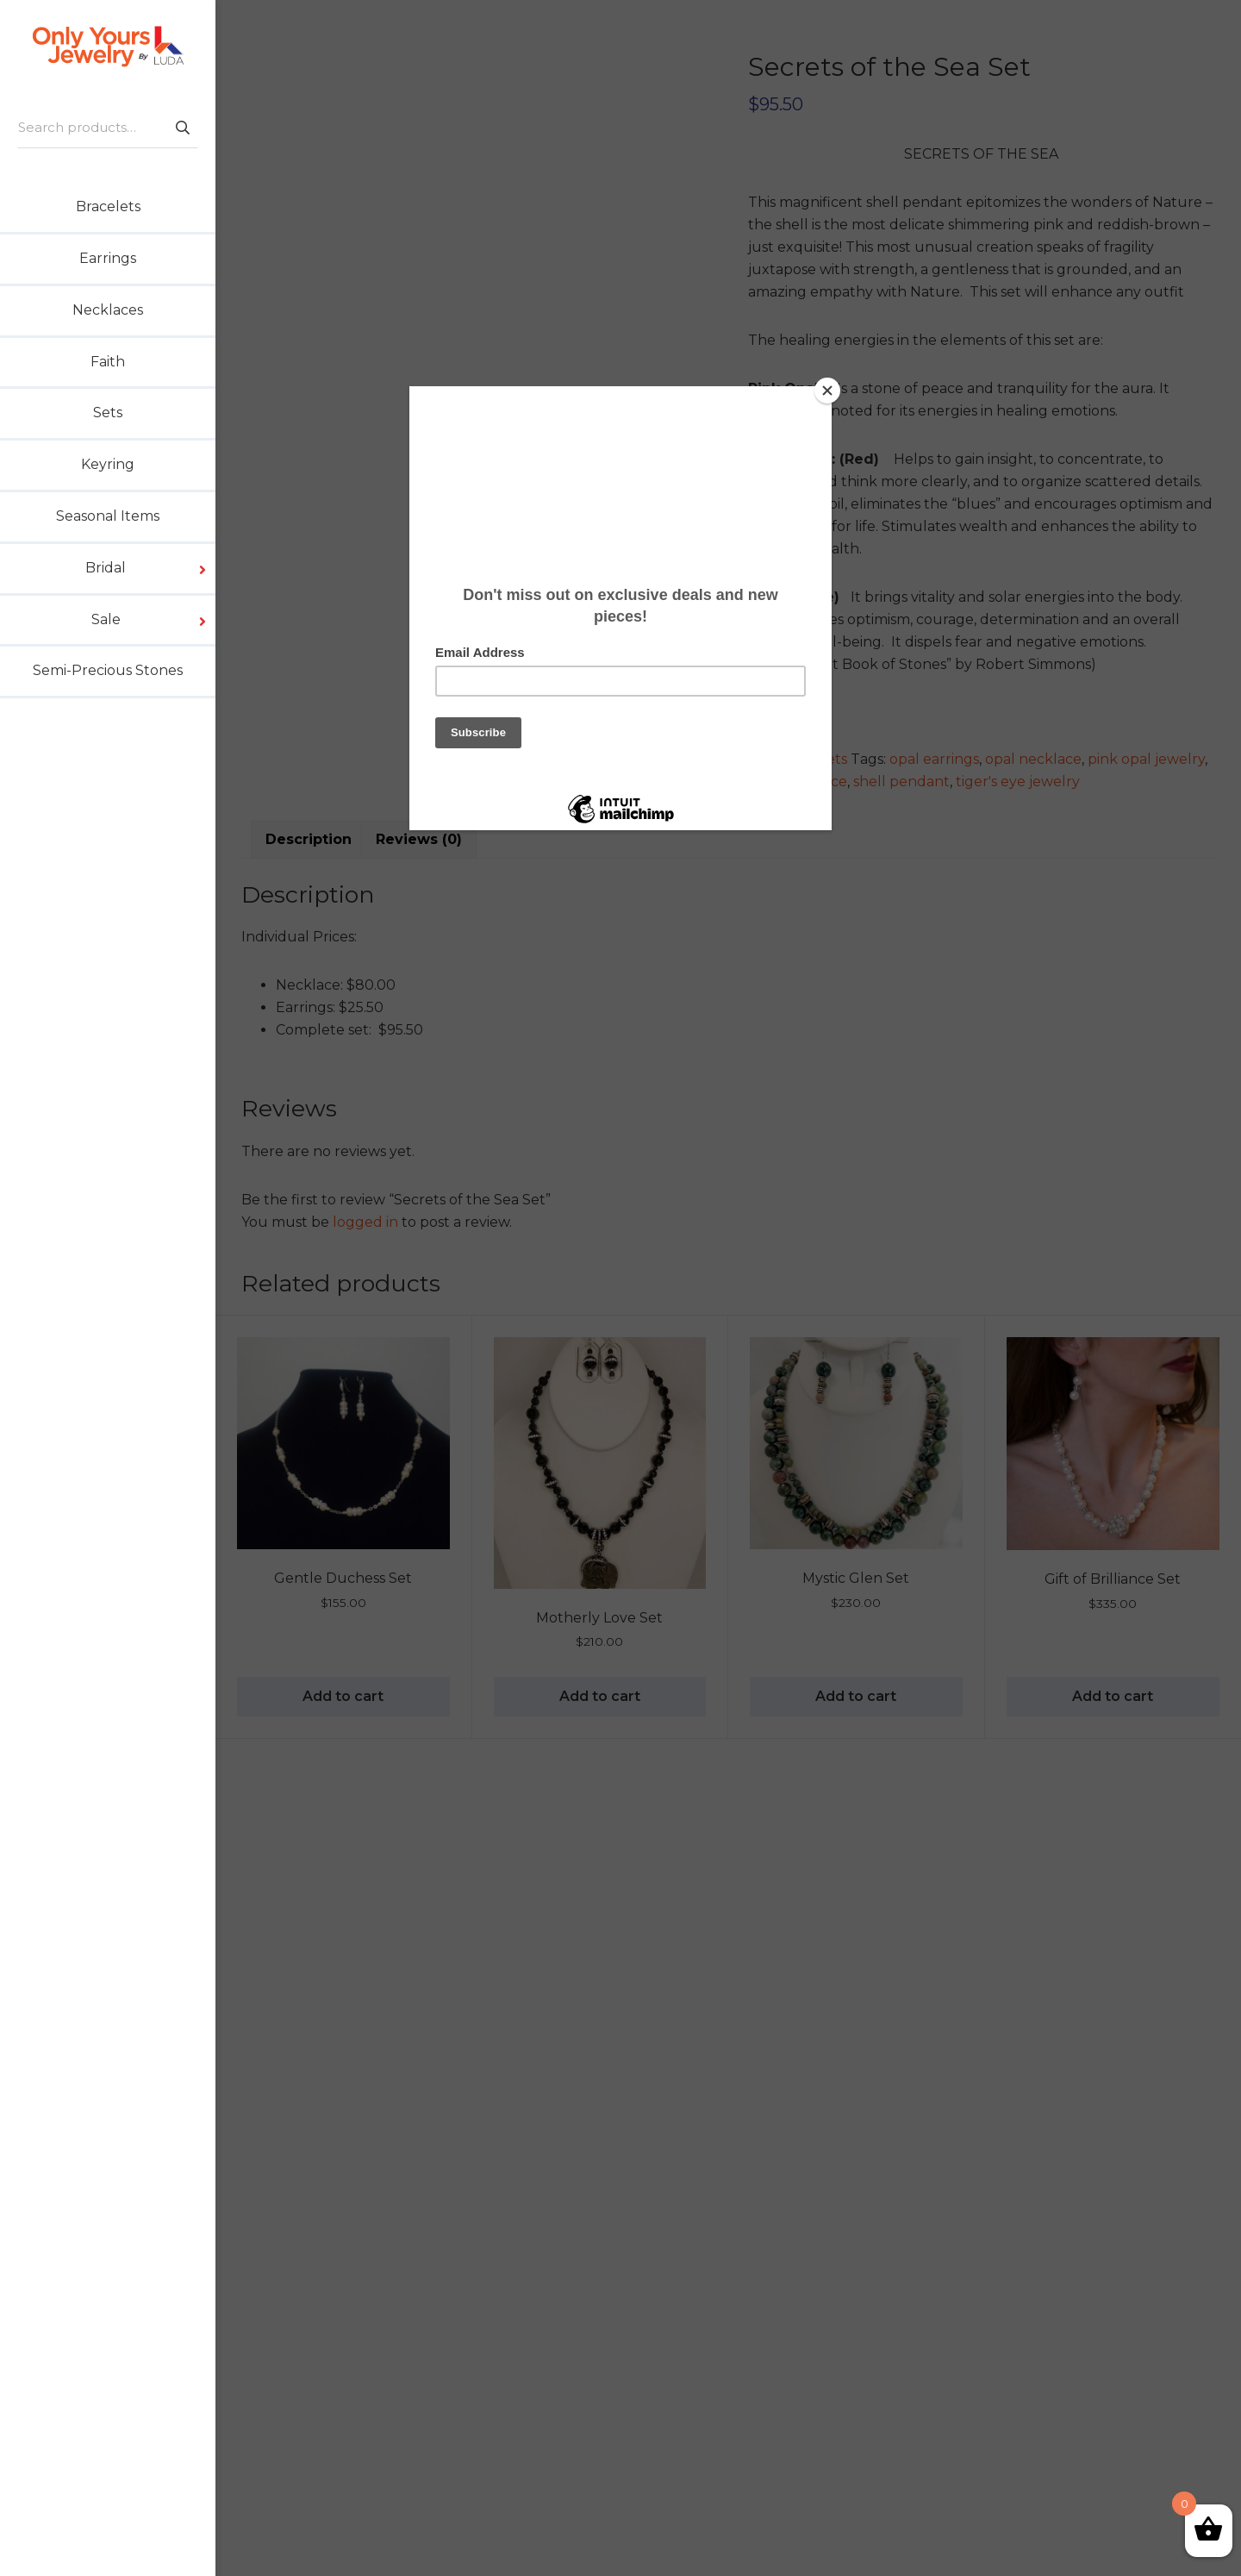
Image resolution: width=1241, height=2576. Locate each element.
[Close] (827, 390)
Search (181, 127)
